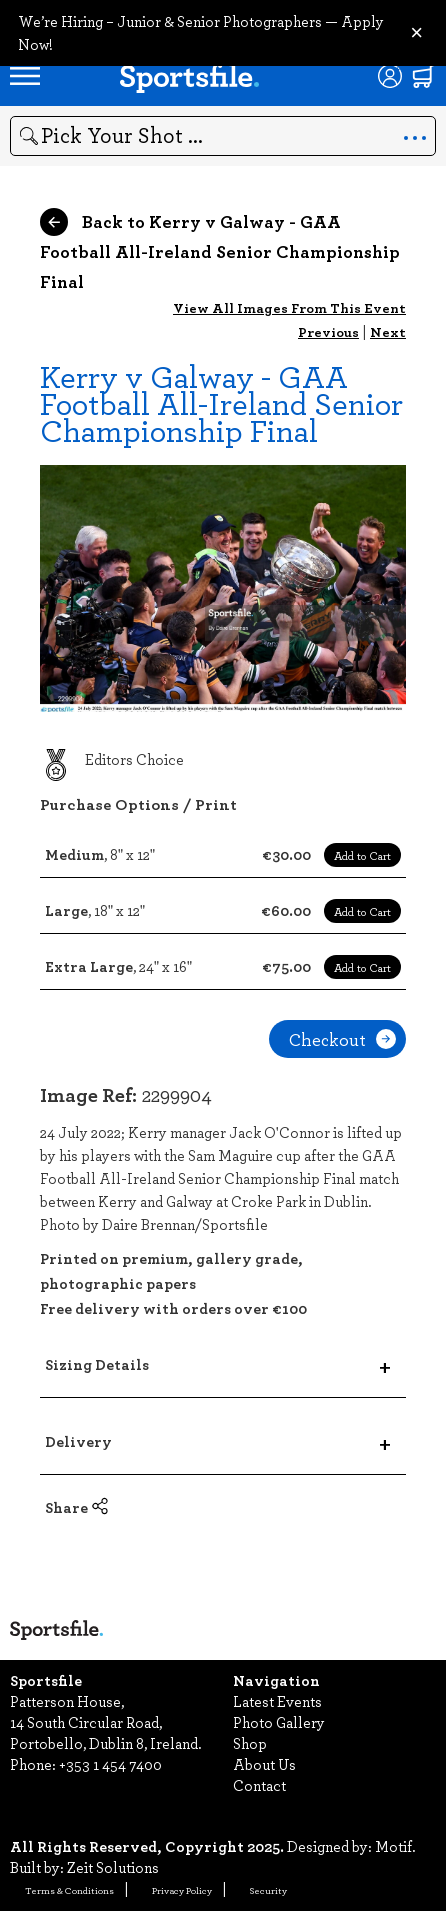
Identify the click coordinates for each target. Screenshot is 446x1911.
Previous (328, 331)
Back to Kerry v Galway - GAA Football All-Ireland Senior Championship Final (220, 251)
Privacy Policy (182, 1890)
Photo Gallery (279, 1722)
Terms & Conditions (69, 1890)
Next (388, 331)
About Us (264, 1764)
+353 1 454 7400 (110, 1764)
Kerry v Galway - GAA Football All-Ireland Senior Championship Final (221, 402)
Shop (250, 1743)
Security (268, 1890)
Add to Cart (362, 855)
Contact (259, 1785)
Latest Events (277, 1701)
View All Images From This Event (289, 307)
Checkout (342, 1039)
